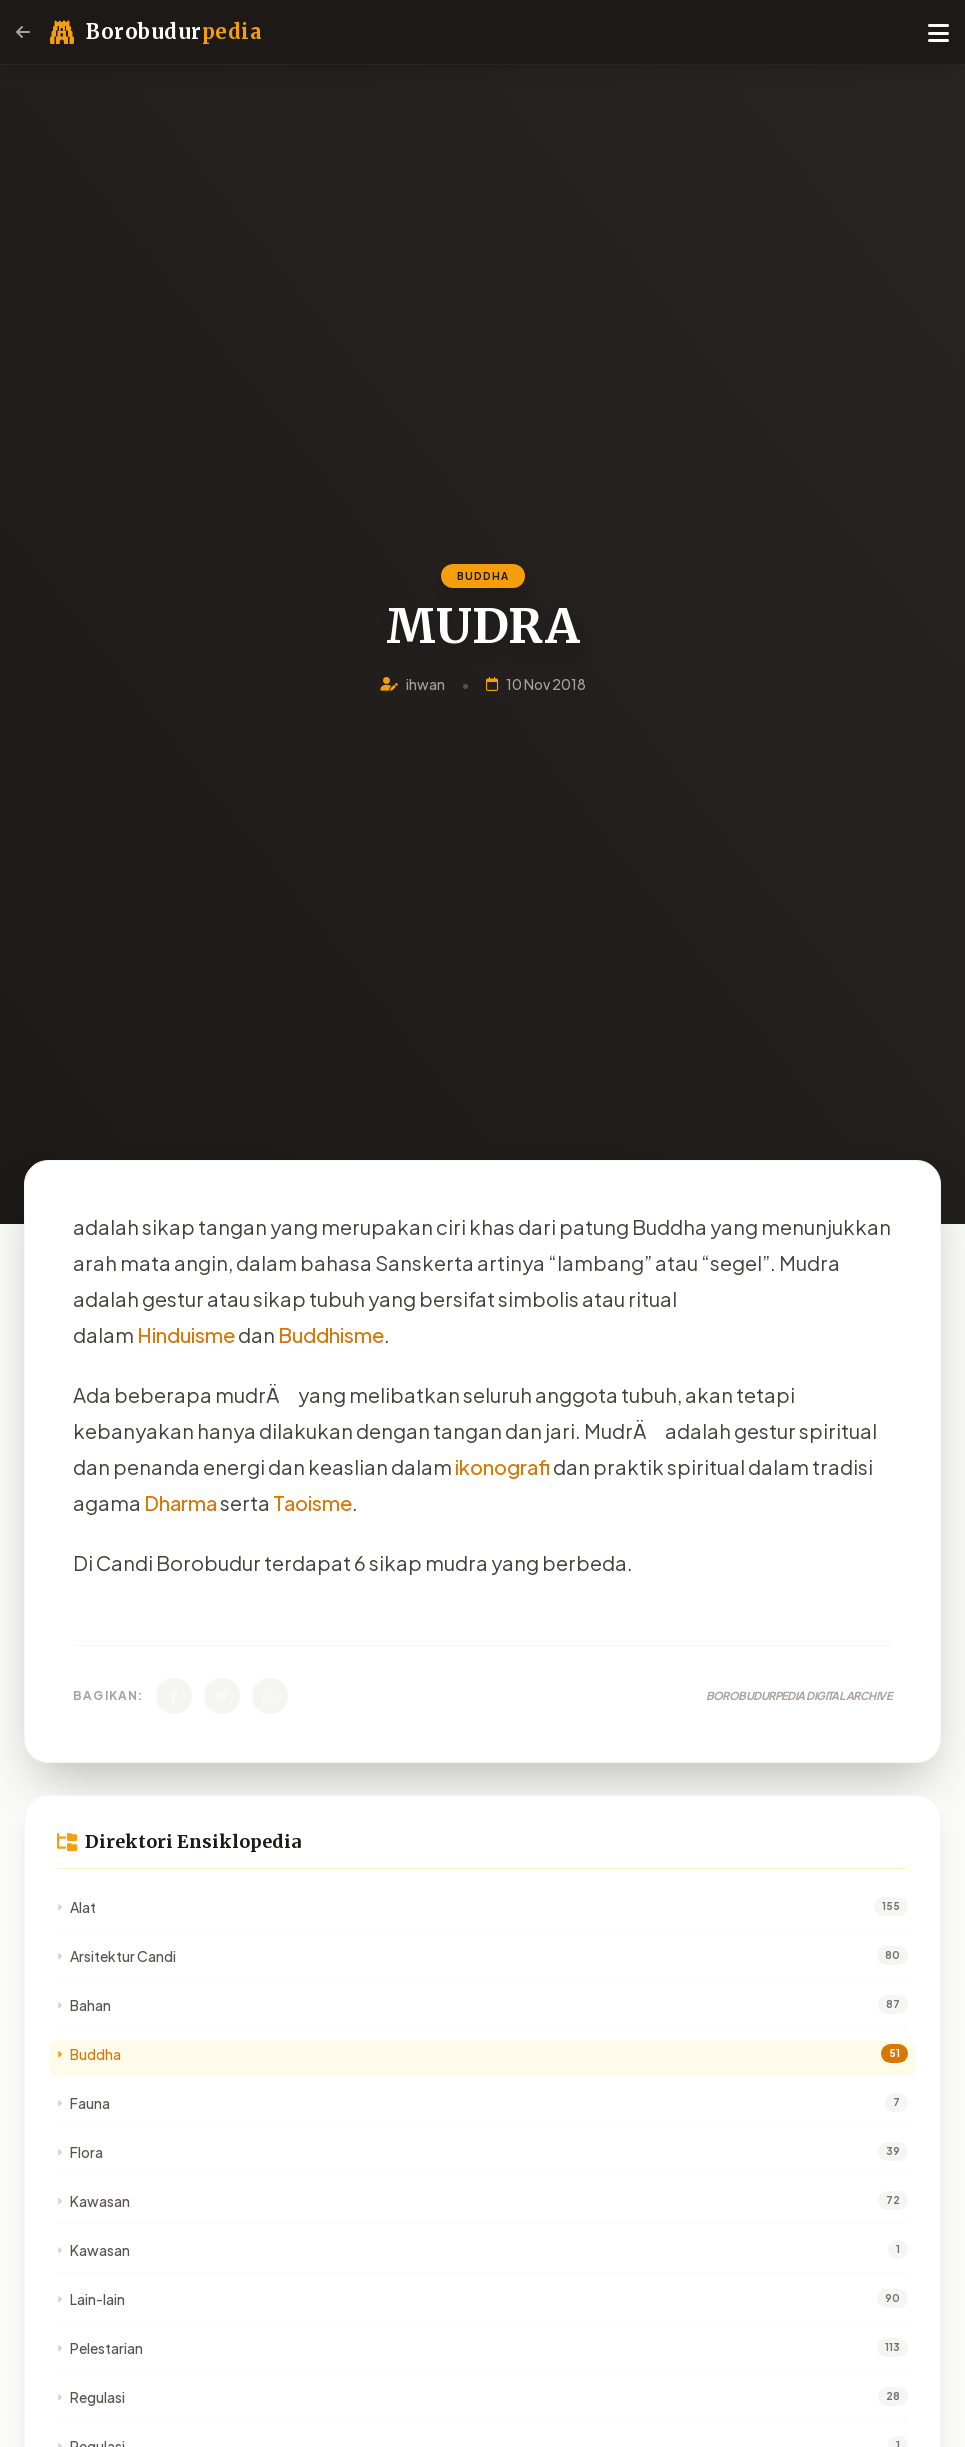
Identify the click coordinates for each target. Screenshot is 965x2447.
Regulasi (91, 2397)
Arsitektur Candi (116, 1956)
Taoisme (312, 1502)
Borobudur (173, 31)
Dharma (180, 1502)
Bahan (84, 2005)
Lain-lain (91, 2299)
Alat (76, 1907)
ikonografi (502, 1466)
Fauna (83, 2103)
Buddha (89, 2054)
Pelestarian (100, 2348)
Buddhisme (331, 1334)
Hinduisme (186, 1334)
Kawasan (93, 2201)
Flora (80, 2152)
